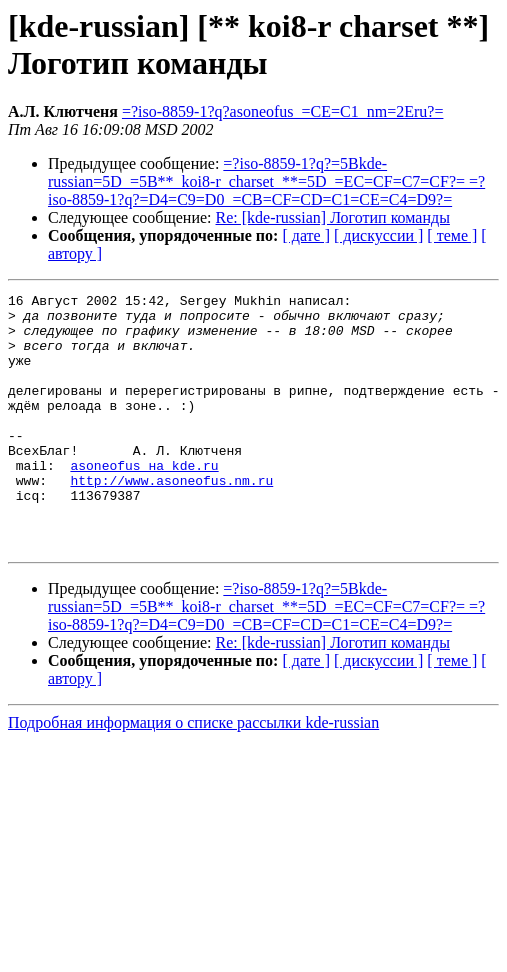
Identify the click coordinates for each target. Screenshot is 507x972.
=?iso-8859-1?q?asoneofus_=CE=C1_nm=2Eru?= (283, 111)
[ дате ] (306, 235)
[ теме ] (452, 235)
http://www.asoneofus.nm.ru (171, 519)
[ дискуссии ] (378, 235)
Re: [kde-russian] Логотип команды (333, 217)
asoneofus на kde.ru (144, 501)
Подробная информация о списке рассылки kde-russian (193, 773)
